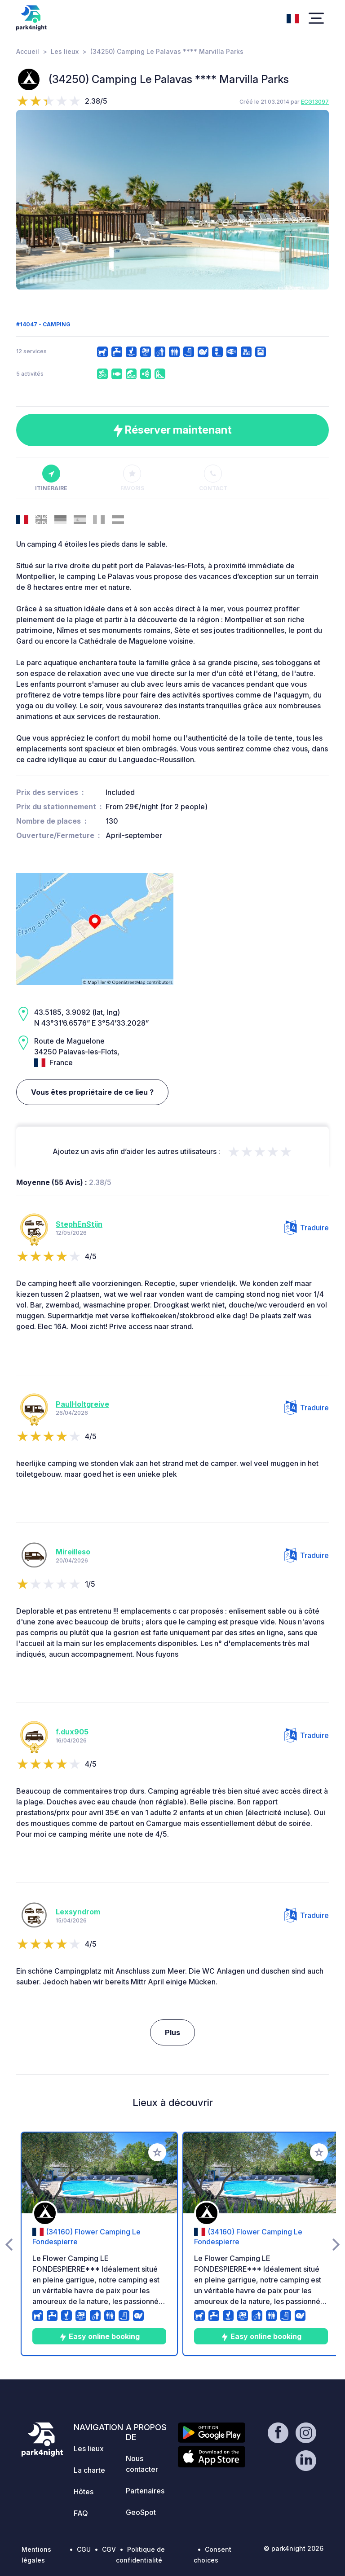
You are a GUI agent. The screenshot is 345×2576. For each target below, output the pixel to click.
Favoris (132, 478)
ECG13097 (315, 101)
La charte (89, 2470)
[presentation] (29, 200)
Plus (172, 2032)
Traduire (306, 1227)
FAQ (81, 2513)
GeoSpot (141, 2512)
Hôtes (83, 2491)
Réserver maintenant (172, 430)
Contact (213, 478)
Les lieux (65, 51)
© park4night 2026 (293, 2548)
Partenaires (145, 2490)
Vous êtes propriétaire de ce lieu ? (92, 1092)
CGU (84, 2549)
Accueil (27, 51)
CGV (109, 2549)
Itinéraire (51, 478)
